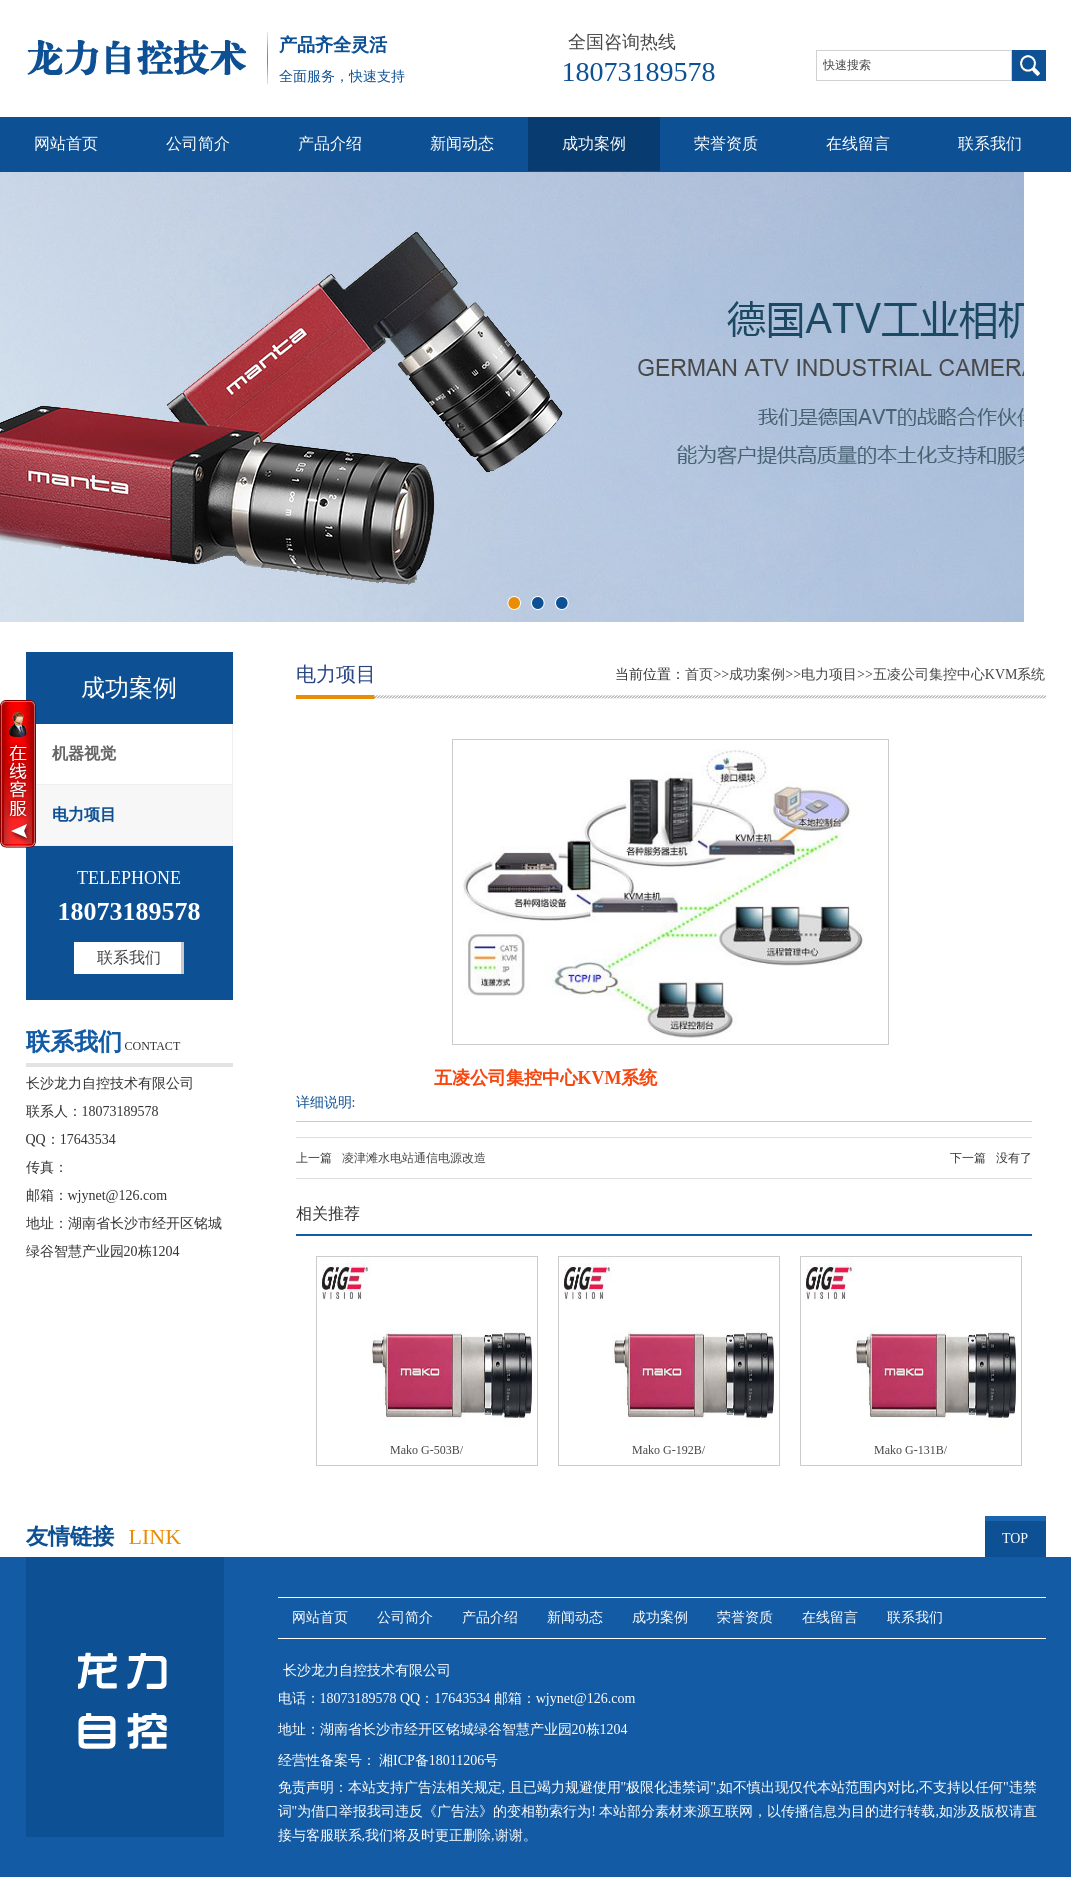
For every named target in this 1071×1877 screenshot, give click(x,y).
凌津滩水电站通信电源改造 (414, 1158)
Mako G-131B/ (910, 1450)
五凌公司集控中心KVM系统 (959, 674)
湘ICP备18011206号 (437, 1760)
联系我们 (990, 143)
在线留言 (858, 143)
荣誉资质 (726, 143)
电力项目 (84, 814)
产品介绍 (330, 143)
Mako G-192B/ (668, 1450)
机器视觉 (84, 753)
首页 (699, 674)
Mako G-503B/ (426, 1450)
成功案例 (594, 143)
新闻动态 (462, 143)
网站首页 (66, 143)
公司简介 (198, 143)
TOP (1015, 1531)
